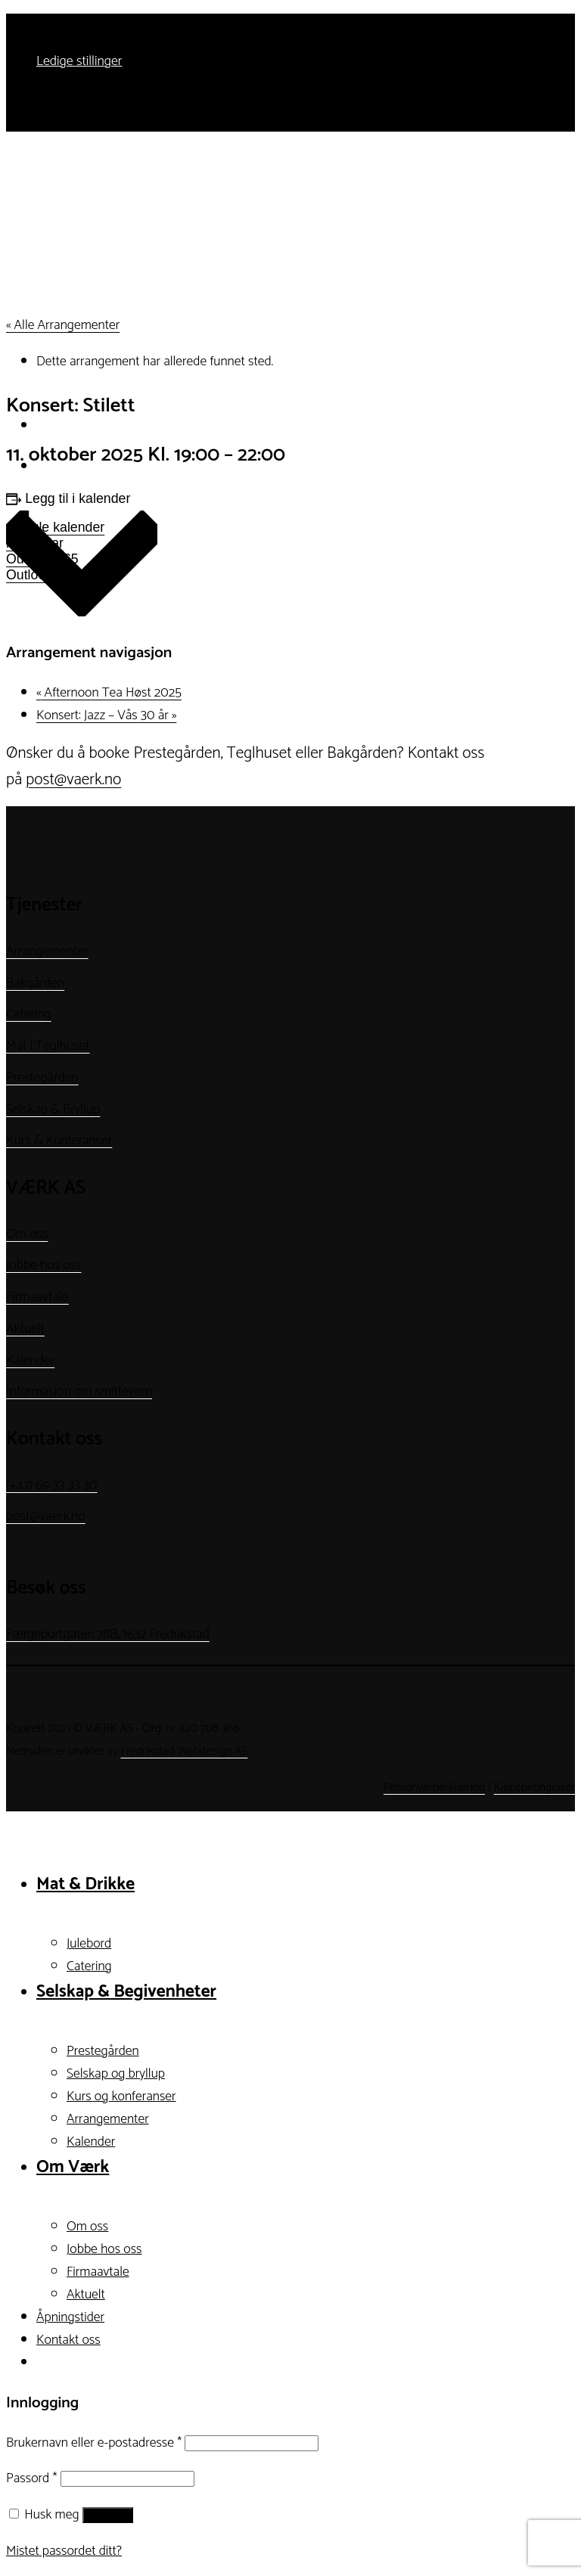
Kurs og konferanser (121, 2096)
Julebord (89, 1943)
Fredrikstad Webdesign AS (183, 1751)
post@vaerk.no (73, 780)
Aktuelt (25, 1328)
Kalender (30, 1360)
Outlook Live (43, 574)
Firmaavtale (37, 1297)
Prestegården (42, 1077)
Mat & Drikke (85, 1884)
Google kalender (55, 527)
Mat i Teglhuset (48, 1046)
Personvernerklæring (434, 1787)
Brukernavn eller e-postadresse (94, 2443)
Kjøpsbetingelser (534, 1787)
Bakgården (35, 983)
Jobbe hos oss (44, 1265)
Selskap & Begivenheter (126, 1992)
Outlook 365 (42, 558)
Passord (31, 2478)
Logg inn (108, 2515)
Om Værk (72, 2167)
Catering (28, 1014)
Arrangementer (47, 951)
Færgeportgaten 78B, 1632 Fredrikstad (108, 1634)
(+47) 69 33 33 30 (52, 1485)
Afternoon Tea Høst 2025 (109, 692)
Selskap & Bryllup (53, 1109)
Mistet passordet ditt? (64, 2551)
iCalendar (35, 543)
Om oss (27, 1234)
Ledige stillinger (79, 61)
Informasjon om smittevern (79, 1391)
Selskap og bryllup (116, 2073)
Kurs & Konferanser (59, 1140)
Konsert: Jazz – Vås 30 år (106, 715)
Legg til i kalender (77, 498)
